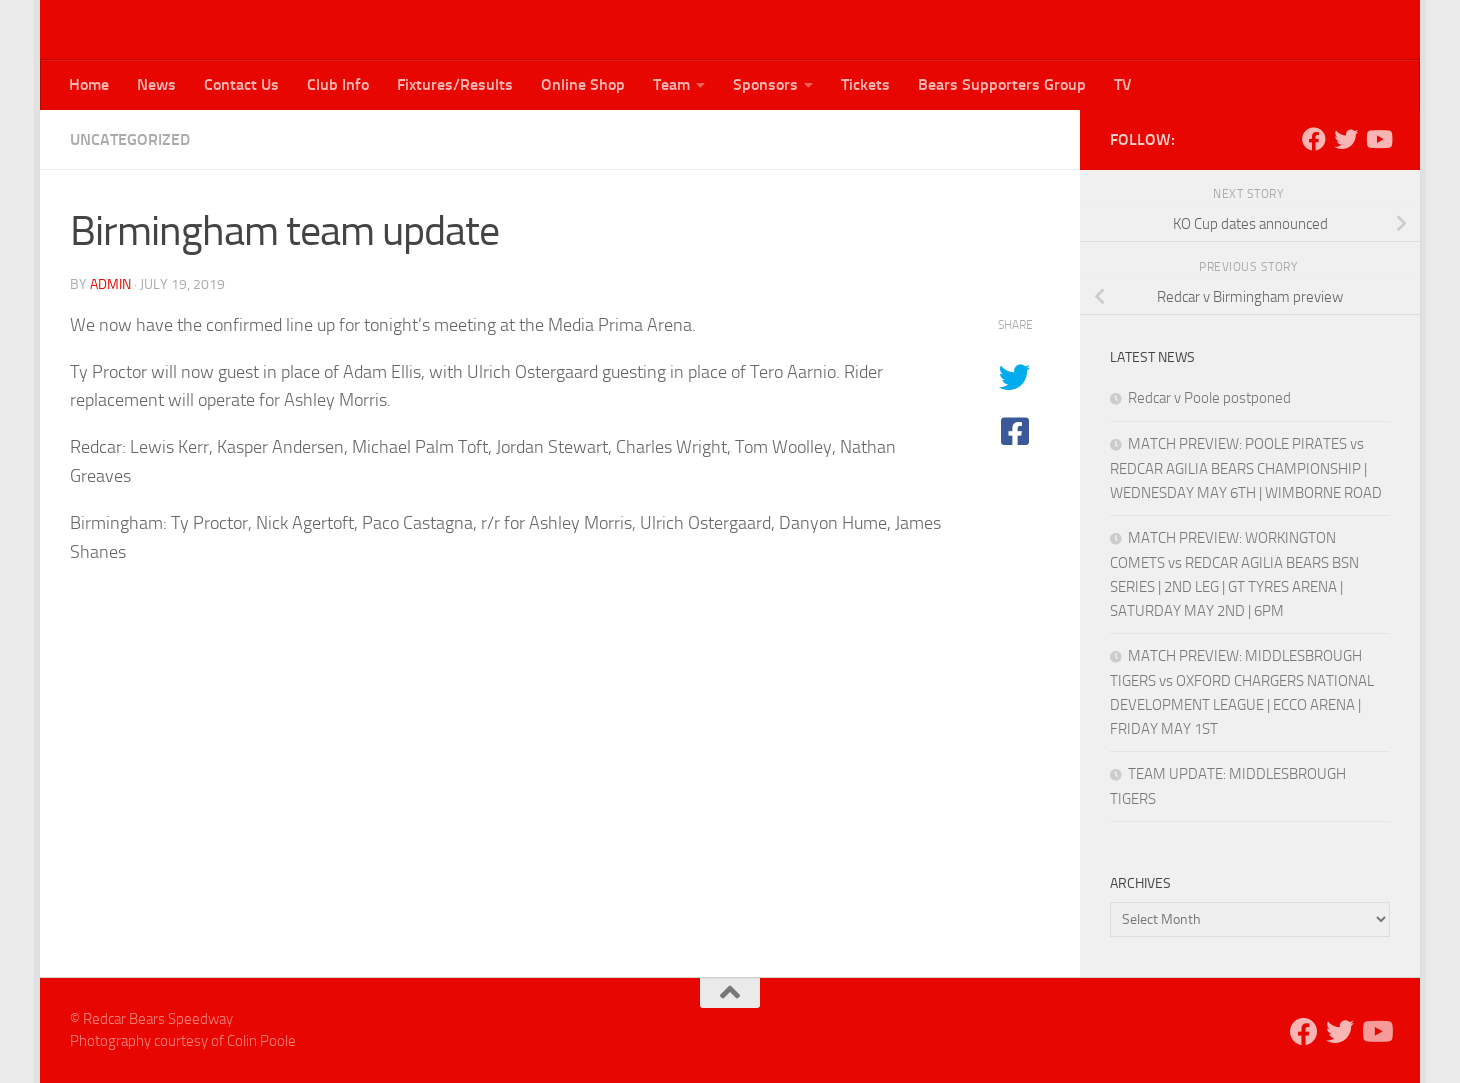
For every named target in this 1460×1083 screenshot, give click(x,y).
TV (1123, 84)
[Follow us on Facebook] (1314, 139)
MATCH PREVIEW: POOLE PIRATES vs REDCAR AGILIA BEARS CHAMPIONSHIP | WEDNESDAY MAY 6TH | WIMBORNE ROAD (1246, 468)
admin (110, 284)
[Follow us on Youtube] (1378, 139)
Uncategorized (130, 139)
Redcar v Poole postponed (1209, 398)
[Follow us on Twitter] (1346, 139)
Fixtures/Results (455, 84)
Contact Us (241, 84)
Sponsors (765, 84)
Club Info (338, 84)
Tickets (865, 84)
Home (89, 84)
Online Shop (583, 84)
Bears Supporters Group (1002, 84)
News (156, 84)
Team (671, 84)
